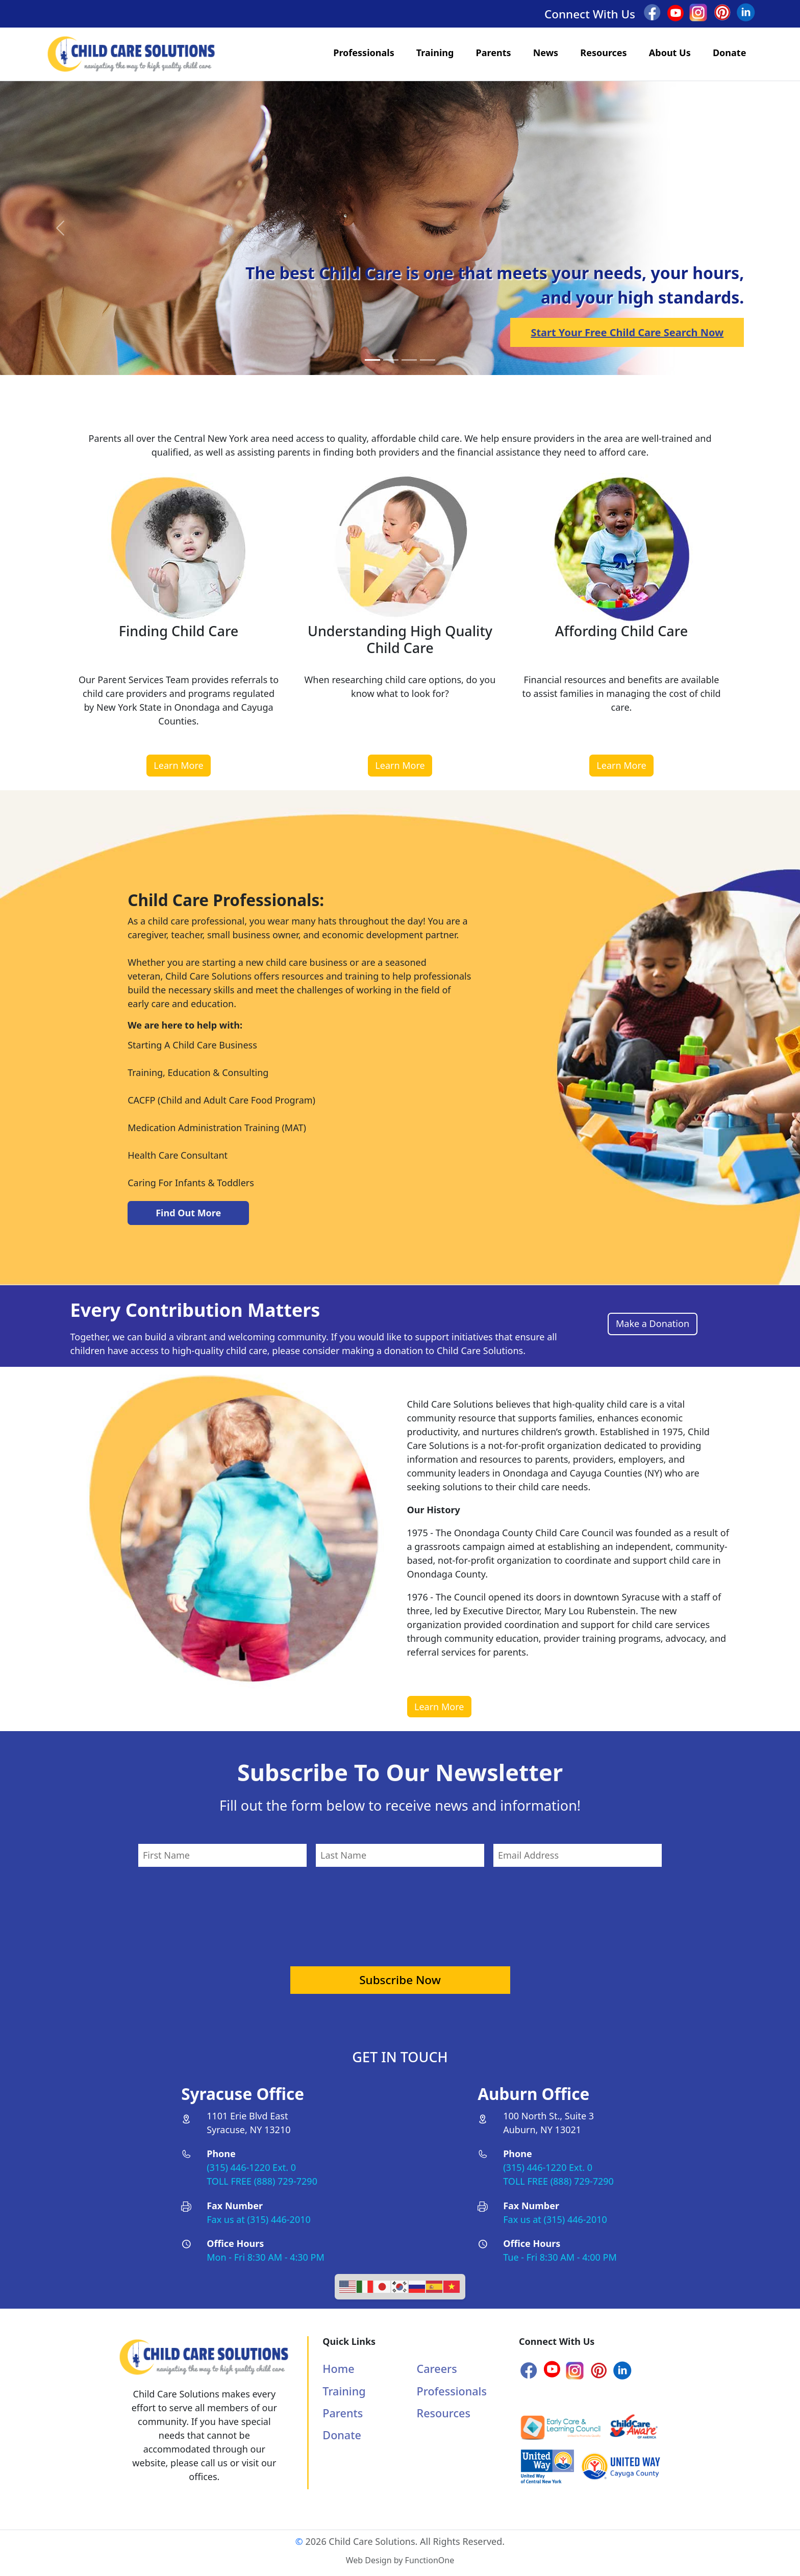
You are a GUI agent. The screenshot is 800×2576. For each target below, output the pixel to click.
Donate (729, 52)
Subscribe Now (400, 1980)
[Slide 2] (409, 360)
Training (435, 52)
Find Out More (188, 1213)
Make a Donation (652, 1323)
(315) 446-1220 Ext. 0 (251, 2167)
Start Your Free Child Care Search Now (627, 332)
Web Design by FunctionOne (400, 2560)
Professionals (363, 52)
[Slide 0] (372, 360)
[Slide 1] (390, 360)
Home (338, 2368)
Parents (493, 52)
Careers (437, 2368)
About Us (670, 52)
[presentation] (400, 1910)
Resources (603, 52)
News (545, 52)
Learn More (178, 765)
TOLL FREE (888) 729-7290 (262, 2181)
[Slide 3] (427, 360)
